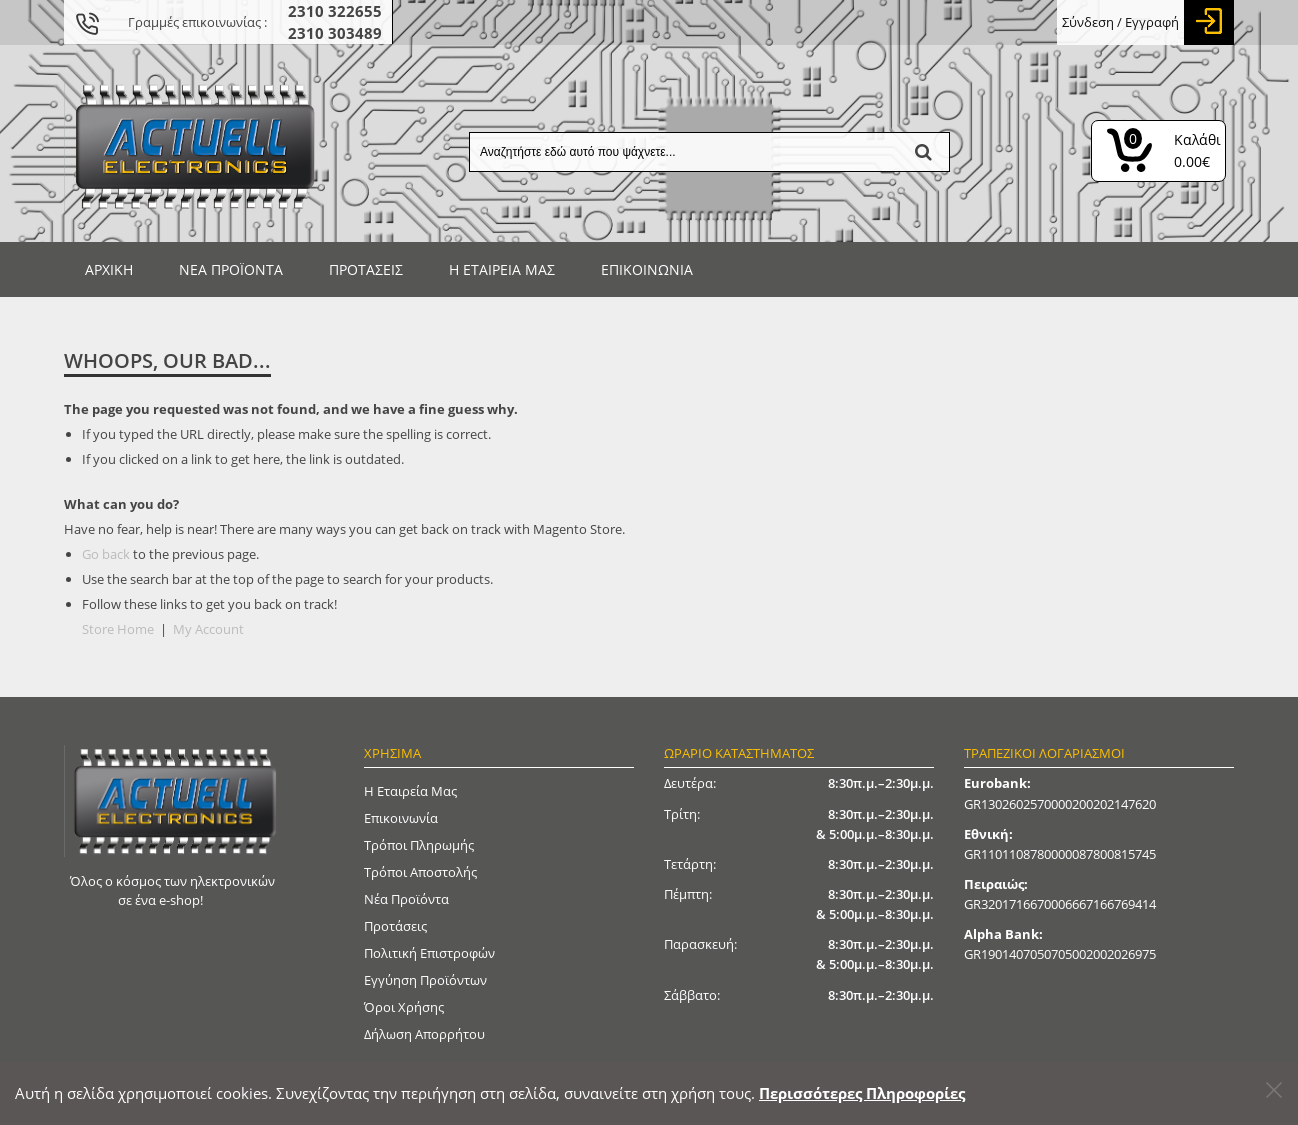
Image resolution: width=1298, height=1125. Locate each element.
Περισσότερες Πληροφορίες (862, 1093)
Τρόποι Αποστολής (420, 872)
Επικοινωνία (647, 269)
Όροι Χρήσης (404, 1007)
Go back (106, 554)
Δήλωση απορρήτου (424, 1034)
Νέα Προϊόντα (406, 899)
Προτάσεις (395, 926)
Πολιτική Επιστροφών (429, 953)
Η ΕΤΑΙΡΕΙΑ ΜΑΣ (502, 269)
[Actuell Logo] (194, 143)
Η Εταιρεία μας (410, 791)
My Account (208, 629)
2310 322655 (335, 11)
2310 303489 (335, 33)
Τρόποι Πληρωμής (419, 845)
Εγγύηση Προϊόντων (425, 980)
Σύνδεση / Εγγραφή (1120, 22)
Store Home (118, 629)
